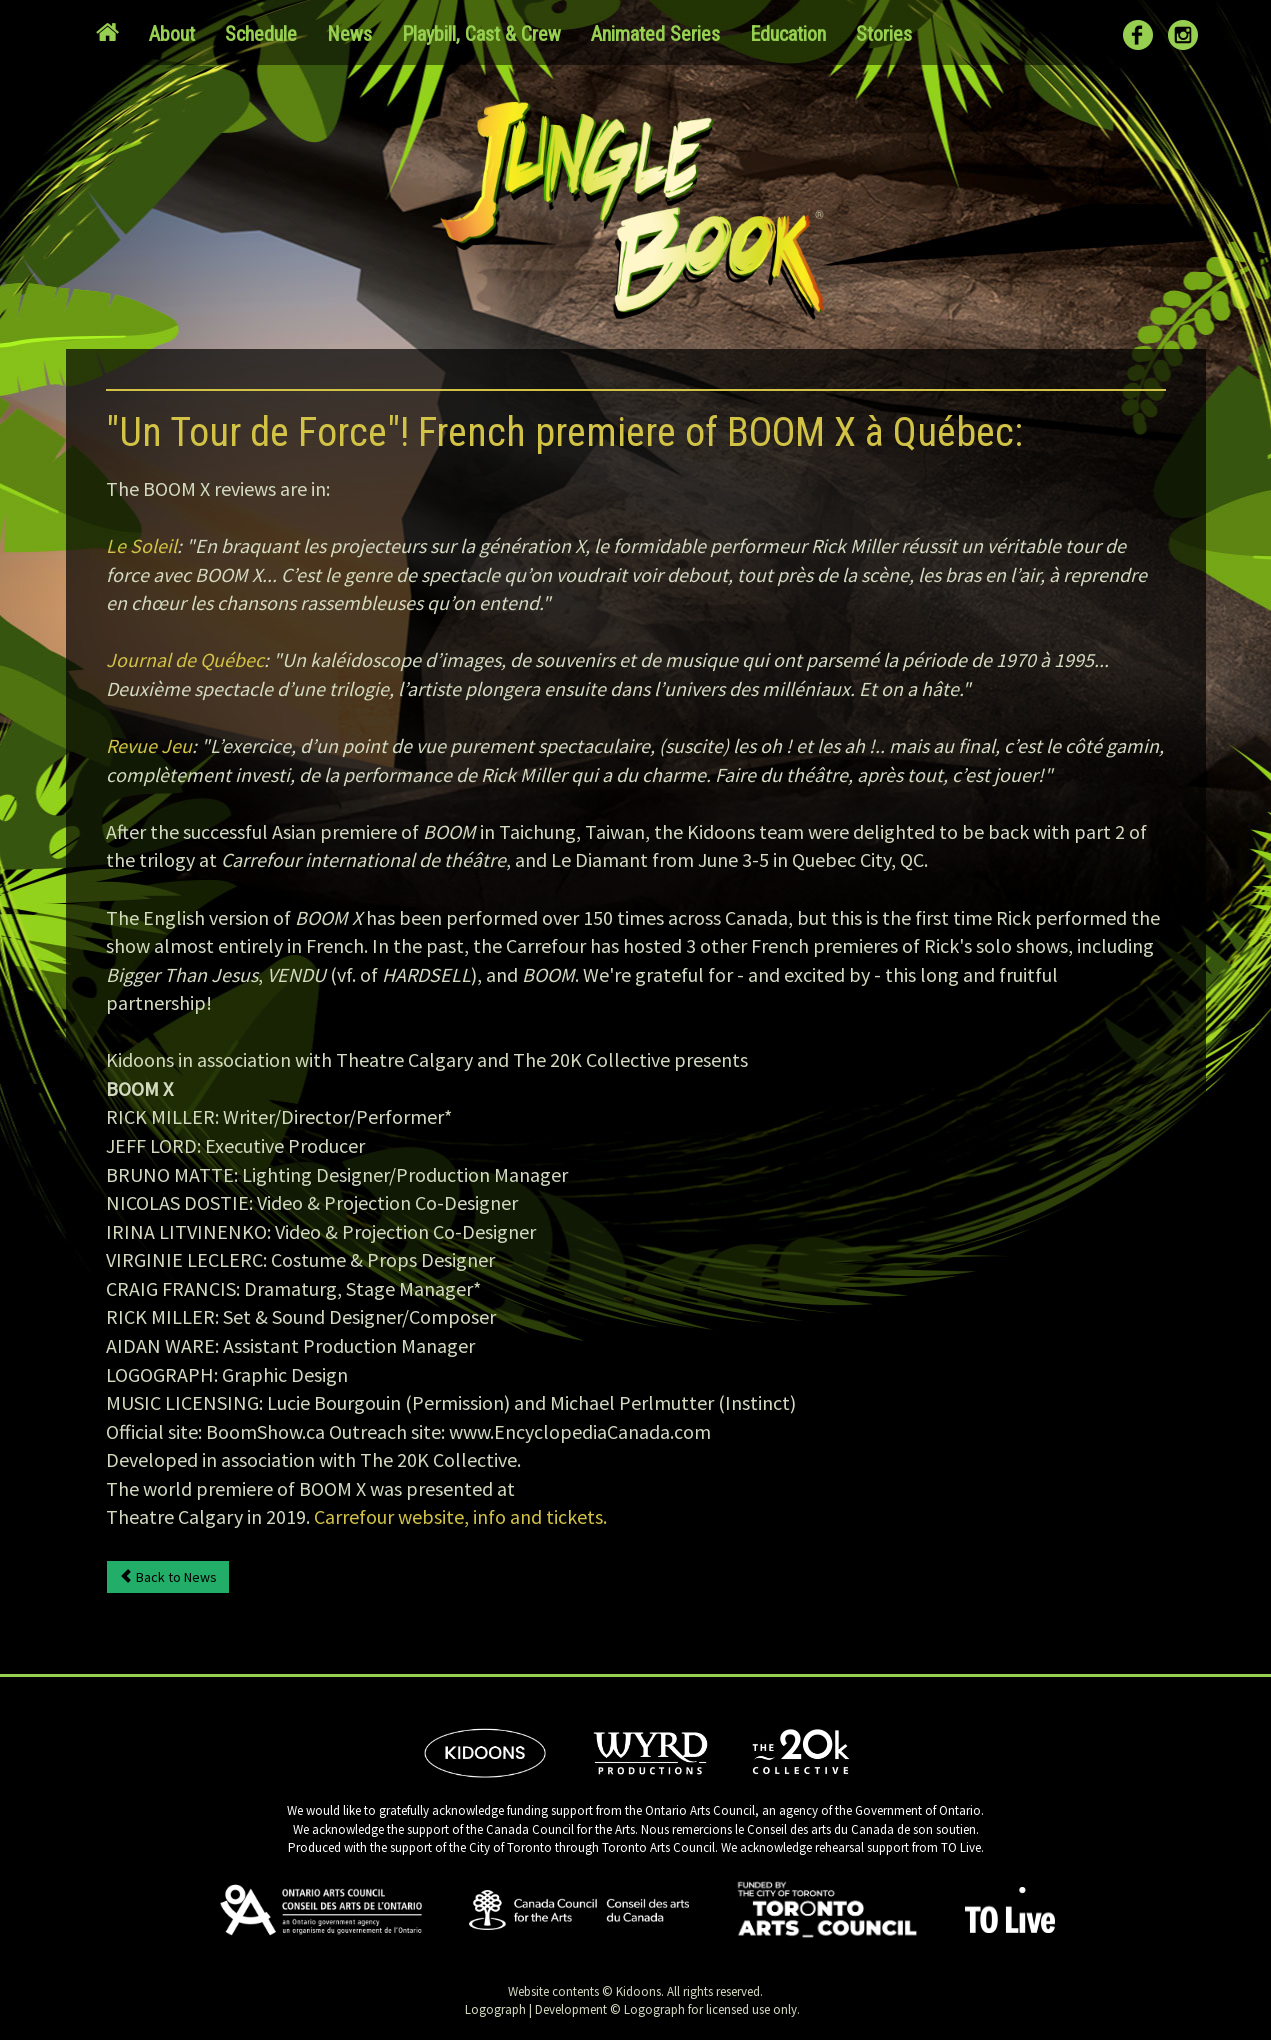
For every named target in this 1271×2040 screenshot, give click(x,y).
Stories (884, 34)
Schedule (261, 34)
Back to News (168, 1577)
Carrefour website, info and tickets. (460, 1516)
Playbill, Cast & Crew (481, 34)
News (349, 34)
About (172, 34)
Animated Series (655, 34)
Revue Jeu (149, 745)
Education (788, 34)
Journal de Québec (185, 659)
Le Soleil (141, 545)
